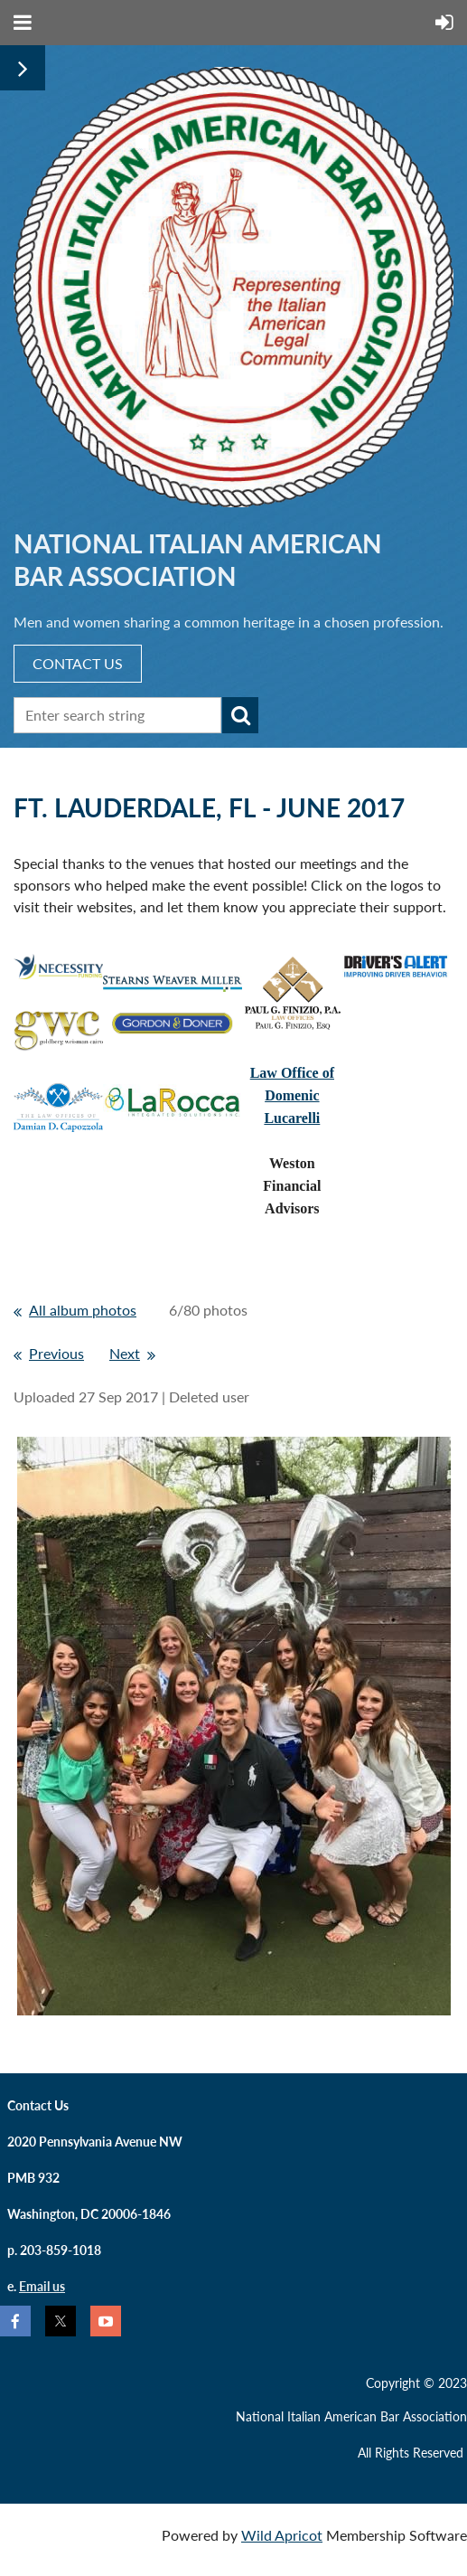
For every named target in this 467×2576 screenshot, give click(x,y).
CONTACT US (78, 663)
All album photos (82, 1309)
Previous (56, 1353)
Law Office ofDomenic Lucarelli (292, 1095)
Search (240, 715)
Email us (42, 2286)
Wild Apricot (281, 2534)
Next (124, 1353)
